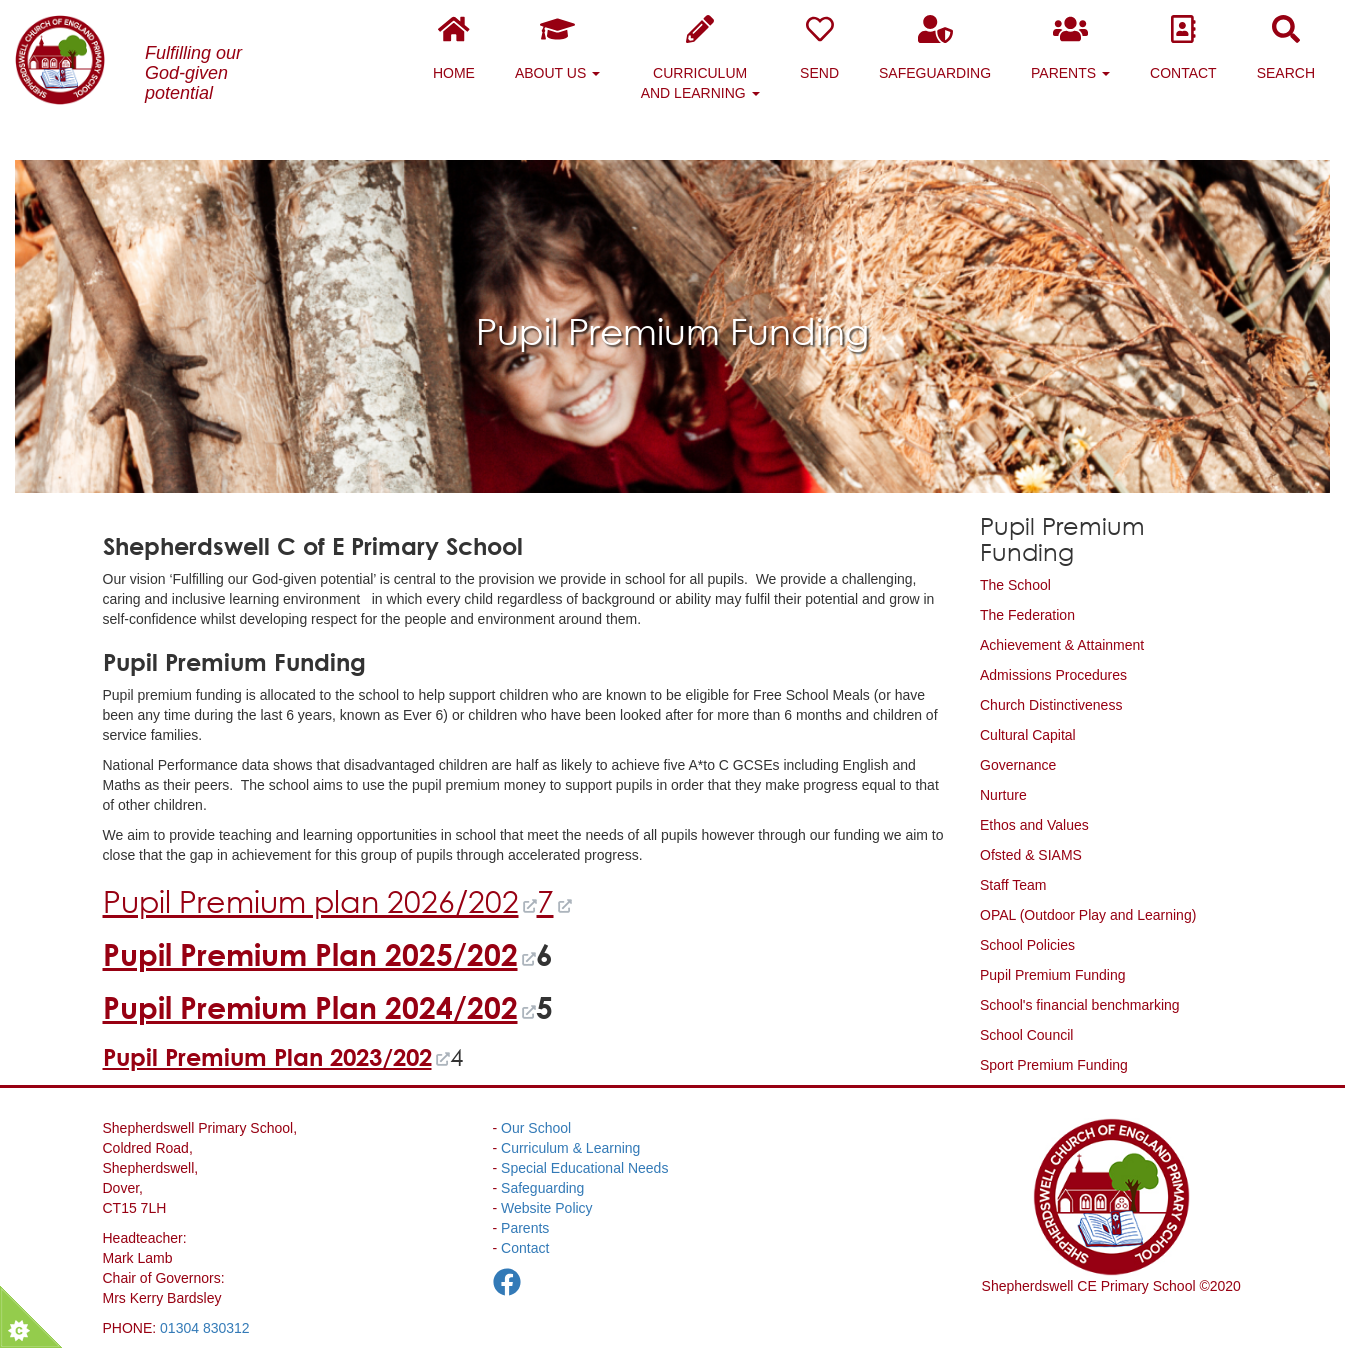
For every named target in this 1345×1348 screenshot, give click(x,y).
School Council (1026, 1035)
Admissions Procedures (1053, 675)
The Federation (1027, 615)
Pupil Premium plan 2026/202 (311, 901)
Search (1286, 48)
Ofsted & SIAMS (1031, 855)
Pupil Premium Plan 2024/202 (310, 1007)
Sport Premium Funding (1054, 1065)
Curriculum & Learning (570, 1148)
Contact (1183, 48)
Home (454, 48)
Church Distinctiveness (1051, 705)
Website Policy (547, 1208)
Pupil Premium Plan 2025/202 (310, 954)
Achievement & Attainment (1062, 645)
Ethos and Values (1034, 825)
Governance (1018, 765)
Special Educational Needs (584, 1168)
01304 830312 (205, 1328)
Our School (536, 1128)
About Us (557, 48)
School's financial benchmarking (1080, 1005)
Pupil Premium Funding (1053, 975)
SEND (819, 48)
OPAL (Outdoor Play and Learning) (1088, 915)
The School (1015, 585)
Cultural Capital (1028, 735)
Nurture (1003, 795)
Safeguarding (935, 48)
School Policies (1027, 945)
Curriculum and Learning (700, 58)
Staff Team (1013, 885)
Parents (1070, 48)
